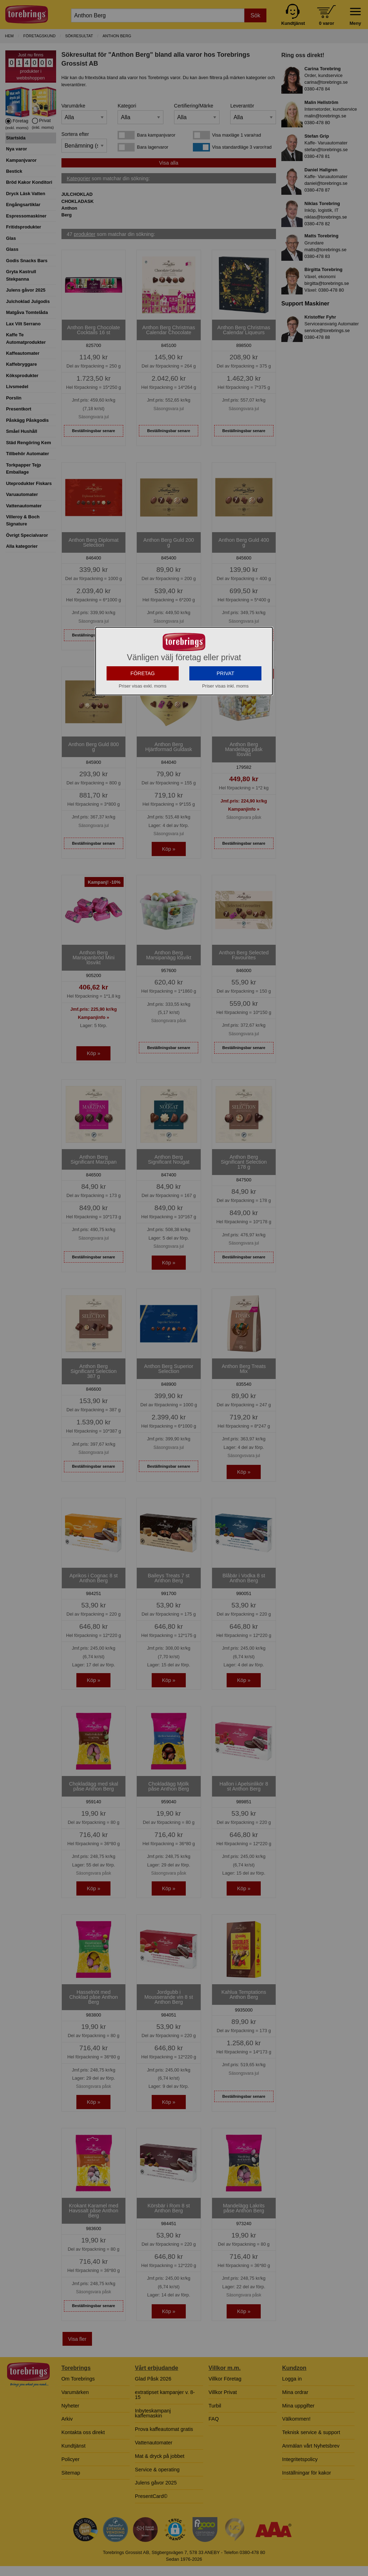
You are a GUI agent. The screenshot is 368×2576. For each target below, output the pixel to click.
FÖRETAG (142, 673)
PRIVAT (225, 673)
